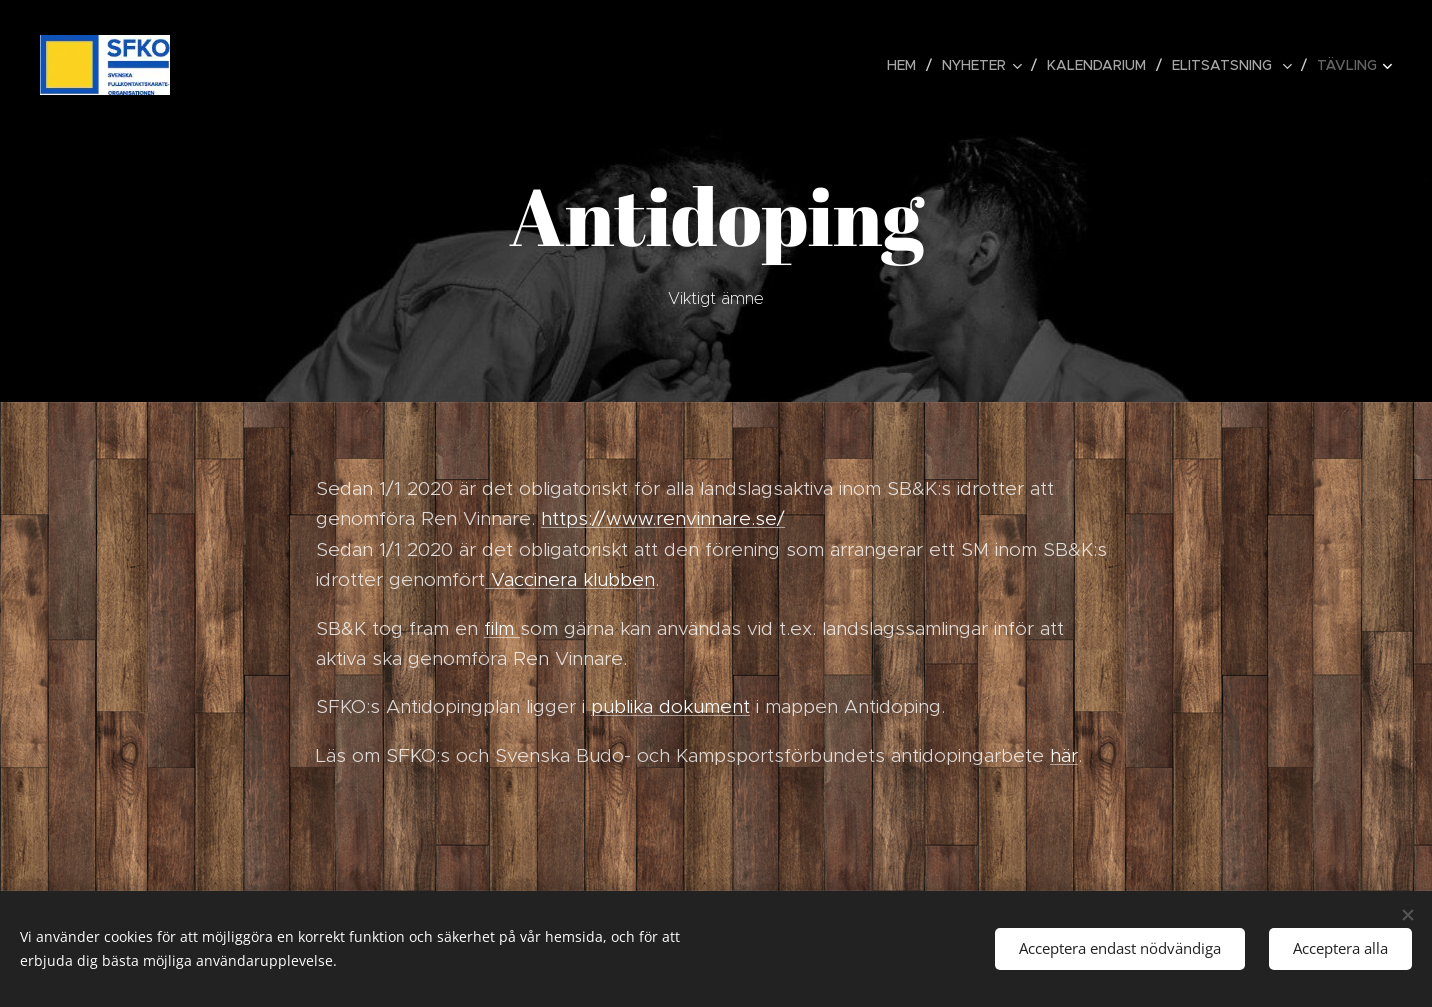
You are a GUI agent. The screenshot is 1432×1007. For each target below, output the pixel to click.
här (1064, 755)
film (502, 628)
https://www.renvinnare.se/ (663, 518)
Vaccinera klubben (570, 579)
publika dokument (670, 706)
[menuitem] (907, 65)
